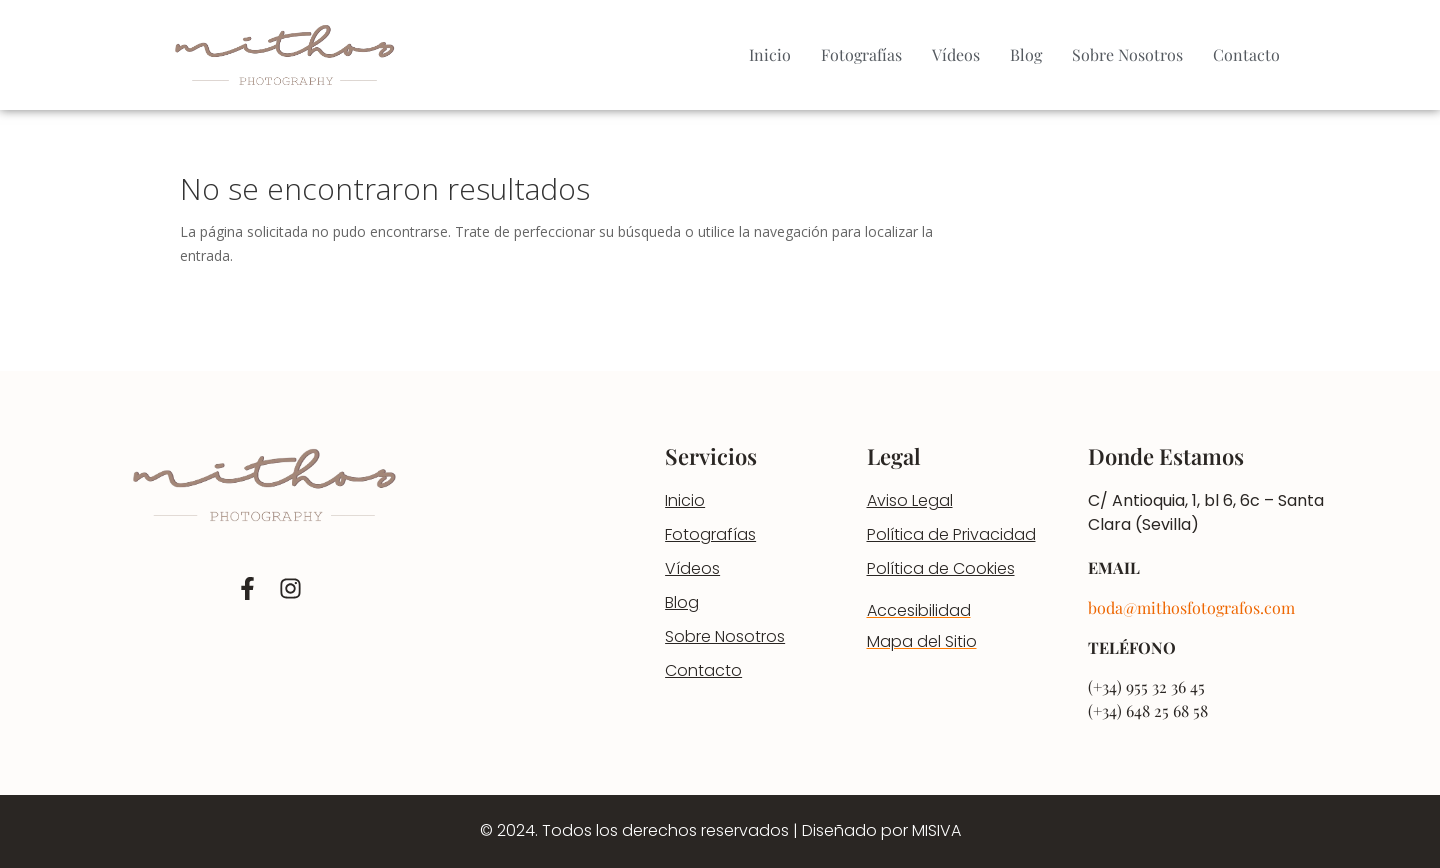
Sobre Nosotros (1127, 54)
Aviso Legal (910, 500)
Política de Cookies (941, 568)
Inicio (770, 54)
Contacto (1246, 54)
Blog (1026, 54)
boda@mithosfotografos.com (1191, 607)
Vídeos (956, 54)
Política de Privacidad (951, 534)
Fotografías (861, 54)
